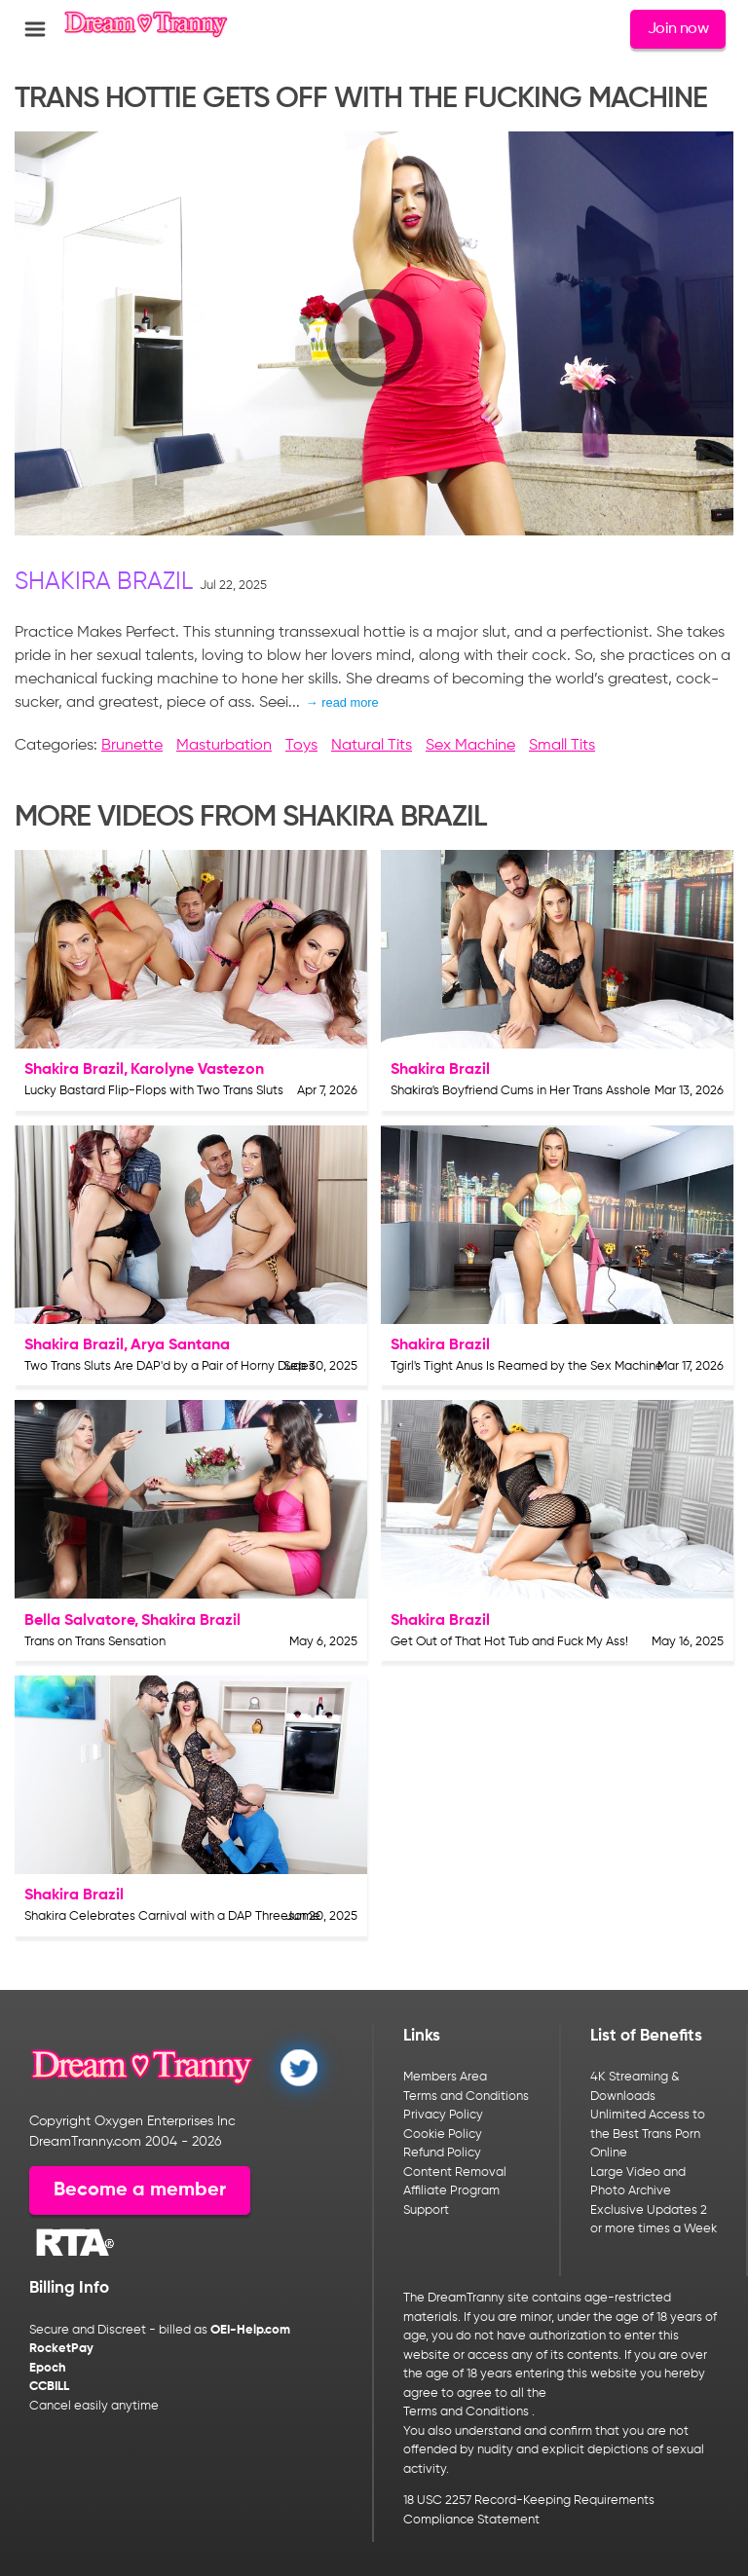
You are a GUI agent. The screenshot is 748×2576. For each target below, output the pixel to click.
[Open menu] (35, 29)
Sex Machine (470, 746)
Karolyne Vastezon (197, 1070)
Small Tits (562, 746)
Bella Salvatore (79, 1621)
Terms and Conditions (466, 2096)
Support (426, 2210)
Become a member (140, 2190)
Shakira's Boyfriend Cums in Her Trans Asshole (521, 1091)
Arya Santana (180, 1345)
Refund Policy (442, 2153)
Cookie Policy (442, 2134)
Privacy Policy (443, 2115)
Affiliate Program (451, 2191)
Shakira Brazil (104, 582)
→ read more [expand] (342, 702)
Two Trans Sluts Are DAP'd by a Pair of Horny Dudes (169, 1366)
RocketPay (61, 2348)
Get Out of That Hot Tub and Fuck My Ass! (509, 1642)
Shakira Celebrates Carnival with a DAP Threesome (172, 1916)
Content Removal (454, 2172)
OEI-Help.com (250, 2330)
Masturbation (224, 746)
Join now (678, 29)
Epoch (47, 2368)
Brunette (132, 746)
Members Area (445, 2077)
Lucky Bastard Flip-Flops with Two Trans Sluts (153, 1091)
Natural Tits (371, 746)
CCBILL (49, 2386)
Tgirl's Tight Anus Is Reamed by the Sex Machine (527, 1366)
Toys (301, 746)
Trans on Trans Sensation (95, 1642)
